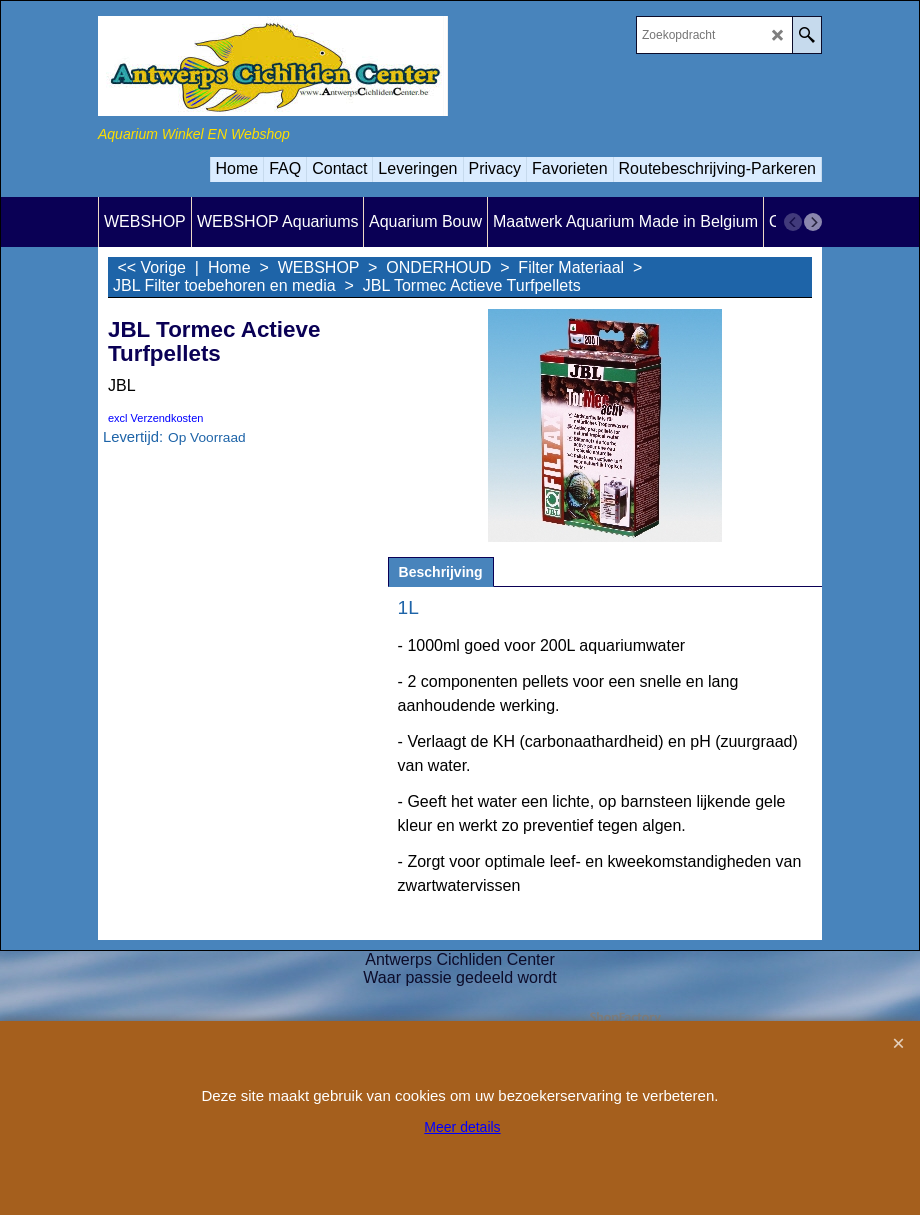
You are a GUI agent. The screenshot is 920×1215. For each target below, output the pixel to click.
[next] (813, 222)
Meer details (462, 1127)
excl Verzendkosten (155, 418)
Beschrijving (441, 572)
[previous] (793, 222)
